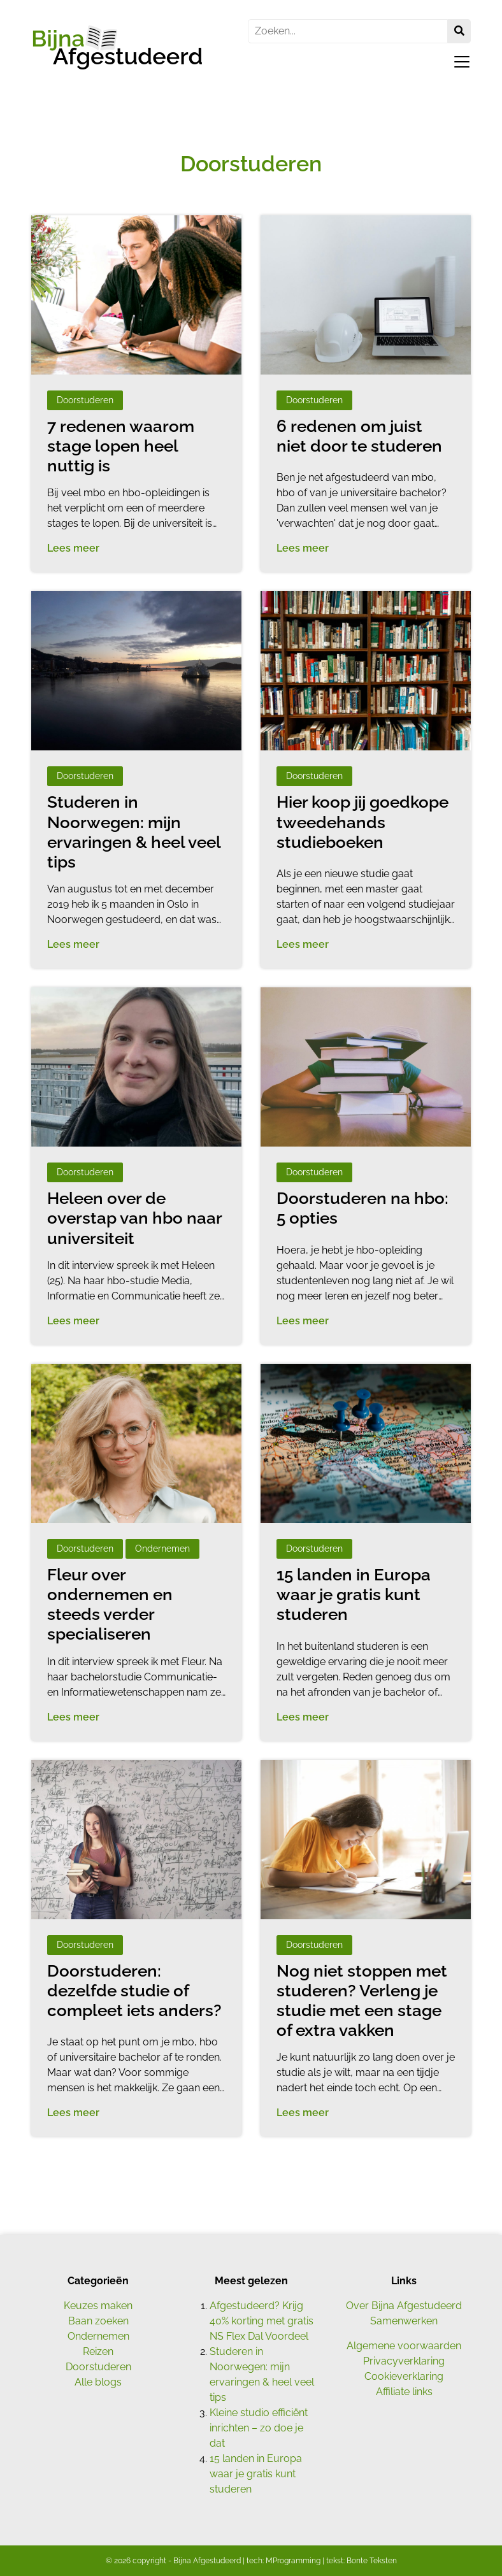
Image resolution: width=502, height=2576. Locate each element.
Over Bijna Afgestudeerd (404, 2306)
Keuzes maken (98, 2306)
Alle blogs (98, 2382)
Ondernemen (98, 2336)
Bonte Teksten (372, 2560)
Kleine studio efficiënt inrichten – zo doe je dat (259, 2428)
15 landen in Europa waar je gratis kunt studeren (256, 2473)
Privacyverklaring (404, 2361)
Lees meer (73, 548)
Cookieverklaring (403, 2376)
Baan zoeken (98, 2321)
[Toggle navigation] (458, 62)
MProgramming (293, 2560)
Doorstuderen (98, 2367)
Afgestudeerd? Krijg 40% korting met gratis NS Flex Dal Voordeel (261, 2321)
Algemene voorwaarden (404, 2346)
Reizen (98, 2351)
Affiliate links (404, 2392)
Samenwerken (404, 2321)
